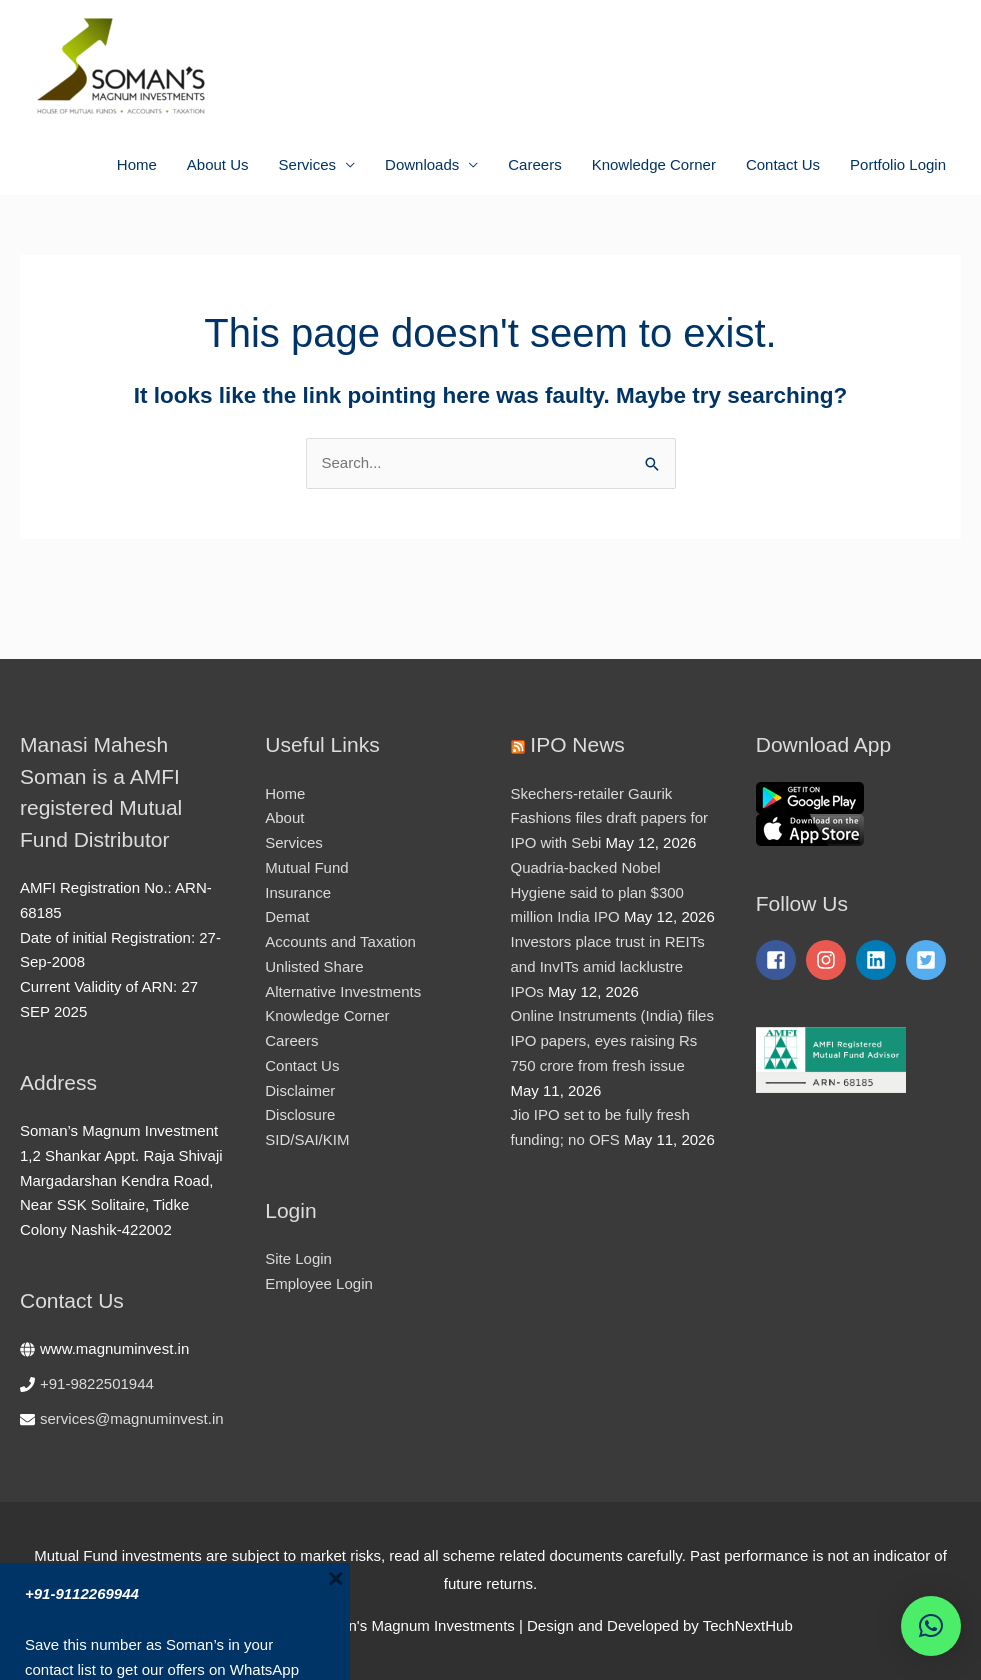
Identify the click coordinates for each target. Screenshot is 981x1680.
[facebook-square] (779, 960)
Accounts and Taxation (340, 941)
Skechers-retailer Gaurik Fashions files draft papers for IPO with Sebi (610, 818)
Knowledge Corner (654, 164)
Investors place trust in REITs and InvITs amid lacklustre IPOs (608, 966)
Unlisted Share (314, 966)
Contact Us (783, 164)
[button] (931, 1626)
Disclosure (300, 1114)
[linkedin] (879, 960)
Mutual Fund (306, 867)
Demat (287, 916)
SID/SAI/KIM (307, 1139)
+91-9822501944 (97, 1383)
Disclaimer (300, 1090)
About (284, 817)
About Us (218, 164)
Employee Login (319, 1283)
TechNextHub (748, 1625)
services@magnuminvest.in (132, 1418)
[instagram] (829, 960)
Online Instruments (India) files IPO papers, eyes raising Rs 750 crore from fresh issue (612, 1040)
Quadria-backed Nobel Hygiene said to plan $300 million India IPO (597, 892)
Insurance (298, 892)
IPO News (577, 744)
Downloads (422, 164)
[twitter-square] (929, 960)
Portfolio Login (898, 164)
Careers (534, 164)
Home (137, 164)
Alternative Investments (343, 991)
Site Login (298, 1258)
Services (308, 164)
